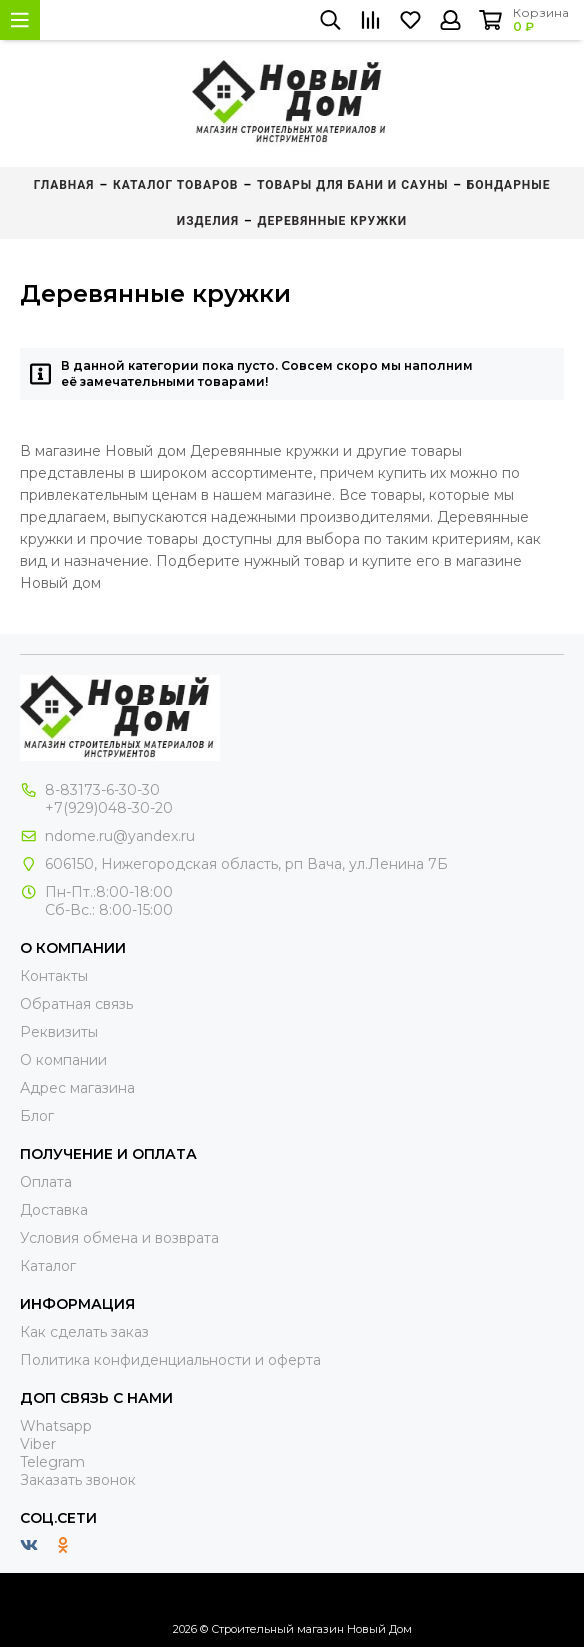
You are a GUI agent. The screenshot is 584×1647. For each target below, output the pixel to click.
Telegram (52, 1462)
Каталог (48, 1266)
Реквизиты (59, 1032)
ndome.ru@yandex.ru (120, 836)
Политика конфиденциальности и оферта (170, 1360)
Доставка (54, 1210)
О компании (63, 1060)
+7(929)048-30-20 (109, 808)
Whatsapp (56, 1426)
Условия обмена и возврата (119, 1238)
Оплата (46, 1182)
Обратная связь (76, 1004)
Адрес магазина (77, 1088)
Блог (37, 1116)
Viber (38, 1444)
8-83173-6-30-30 (102, 790)
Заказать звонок (78, 1480)
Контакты (54, 976)
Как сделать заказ (84, 1332)
